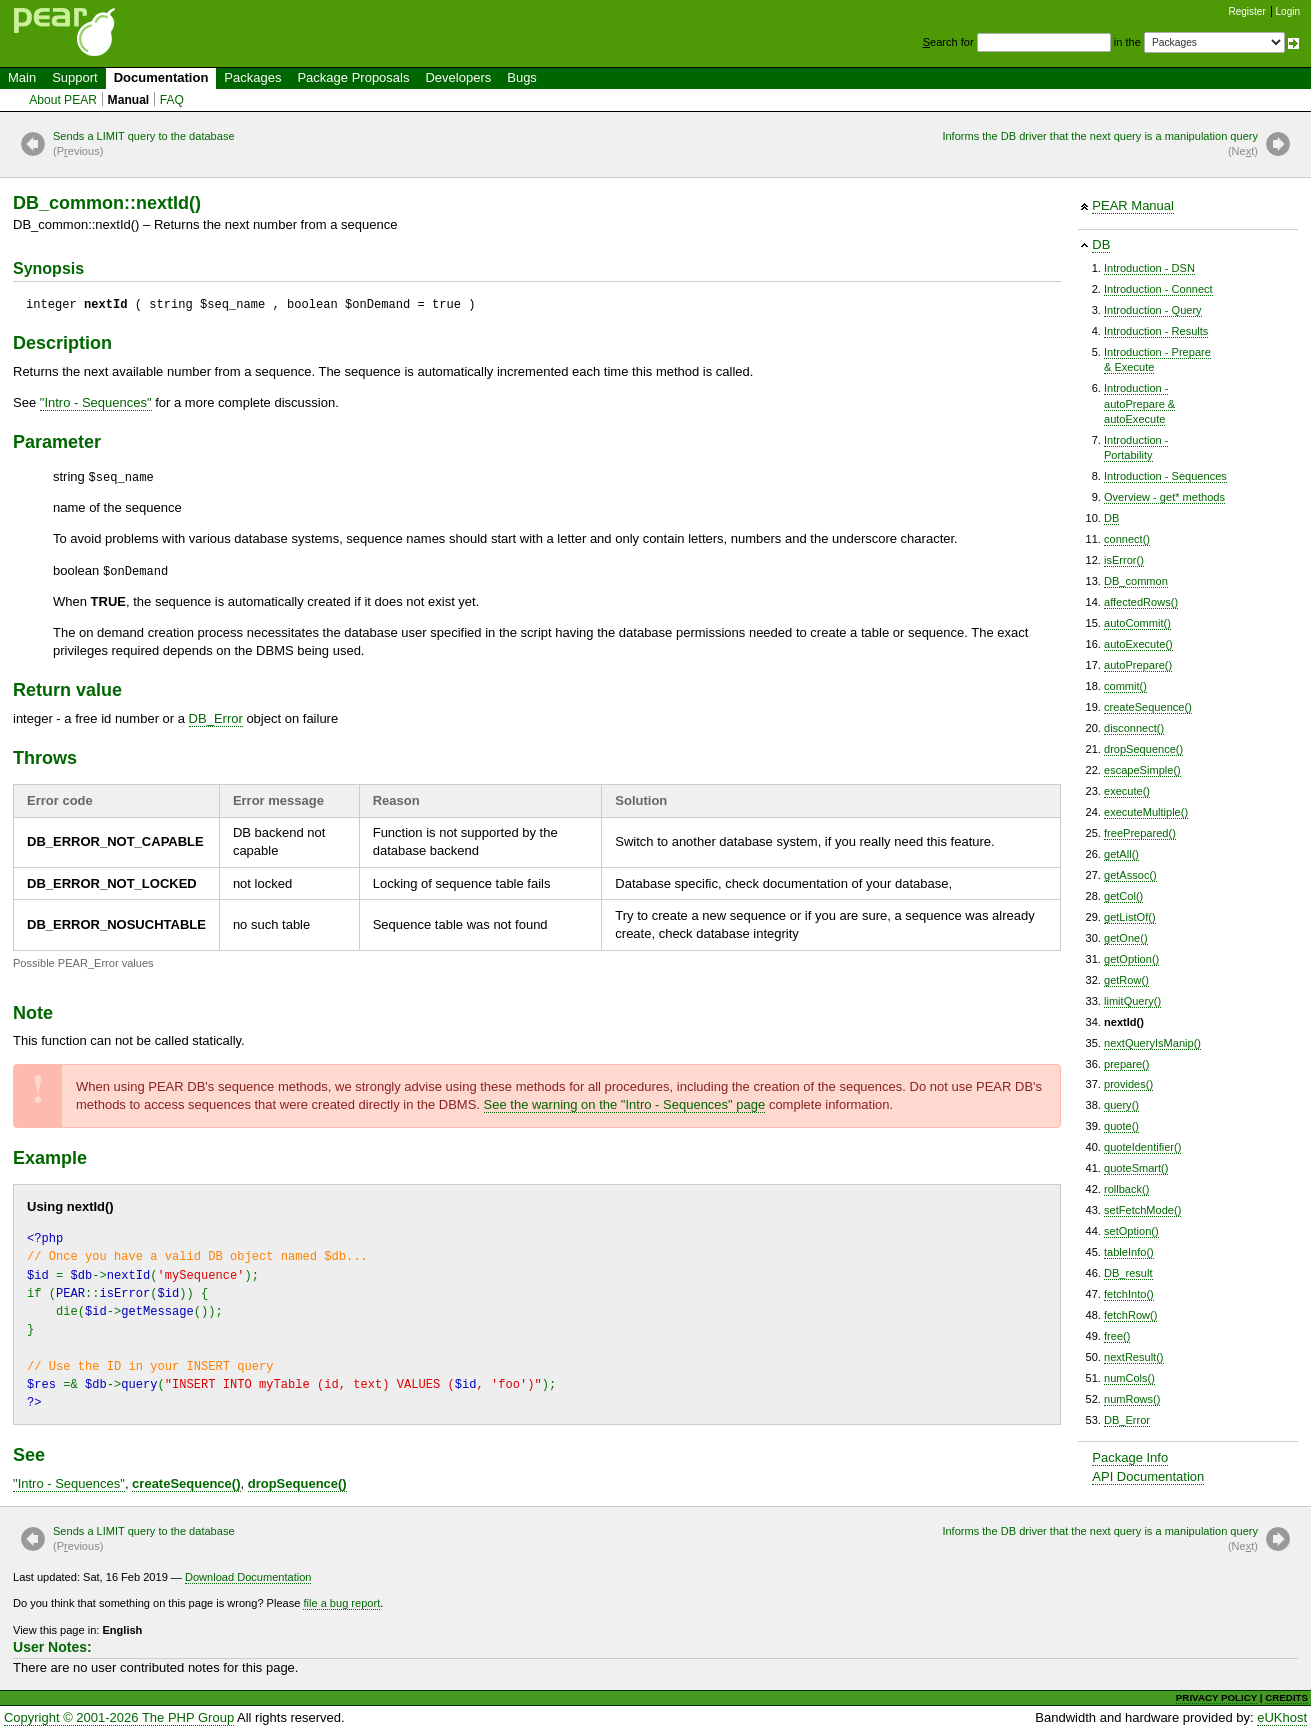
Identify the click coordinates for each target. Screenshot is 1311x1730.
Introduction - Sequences (1165, 476)
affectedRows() (1141, 602)
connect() (1127, 539)
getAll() (1121, 854)
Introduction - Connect (1158, 289)
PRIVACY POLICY (1216, 1697)
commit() (1125, 686)
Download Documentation (248, 1577)
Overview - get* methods (1164, 497)
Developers (458, 77)
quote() (1121, 1126)
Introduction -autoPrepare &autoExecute (1139, 403)
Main (22, 77)
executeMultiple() (1146, 812)
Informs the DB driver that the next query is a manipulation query (1100, 145)
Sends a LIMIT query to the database (144, 145)
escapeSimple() (1142, 770)
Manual (129, 100)
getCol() (1123, 896)
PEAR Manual (1133, 205)
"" (96, 402)
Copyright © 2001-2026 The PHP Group (119, 1717)
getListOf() (1130, 917)
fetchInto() (1129, 1294)
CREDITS (1286, 1697)
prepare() (1126, 1064)
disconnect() (1134, 728)
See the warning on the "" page (625, 1104)
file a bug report (341, 1603)
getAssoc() (1130, 875)
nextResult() (1134, 1357)
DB (1101, 244)
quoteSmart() (1136, 1168)
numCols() (1129, 1378)
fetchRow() (1130, 1315)
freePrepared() (1140, 833)
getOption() (1131, 959)
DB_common (1136, 581)
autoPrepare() (1138, 665)
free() (1117, 1336)
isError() (1124, 560)
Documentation (161, 77)
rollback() (1126, 1189)
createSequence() (1148, 707)
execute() (1127, 791)
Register (1247, 11)
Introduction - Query (1153, 310)
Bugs (522, 77)
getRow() (1126, 980)
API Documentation (1148, 1476)
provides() (1128, 1084)
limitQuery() (1132, 1001)
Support (75, 77)
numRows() (1132, 1399)
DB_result (1128, 1273)
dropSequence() (1143, 749)
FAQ (172, 100)
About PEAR (63, 100)
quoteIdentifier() (1142, 1147)
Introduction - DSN (1149, 268)
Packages (252, 77)
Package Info (1130, 1457)
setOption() (1131, 1231)
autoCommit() (1137, 623)
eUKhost (1282, 1717)
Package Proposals (353, 77)
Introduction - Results (1156, 331)
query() (1121, 1105)
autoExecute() (1138, 644)
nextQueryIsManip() (1152, 1043)
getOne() (1126, 938)
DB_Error (1127, 1420)
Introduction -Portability (1136, 447)
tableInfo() (1129, 1252)
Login (1288, 11)
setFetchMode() (1142, 1210)
